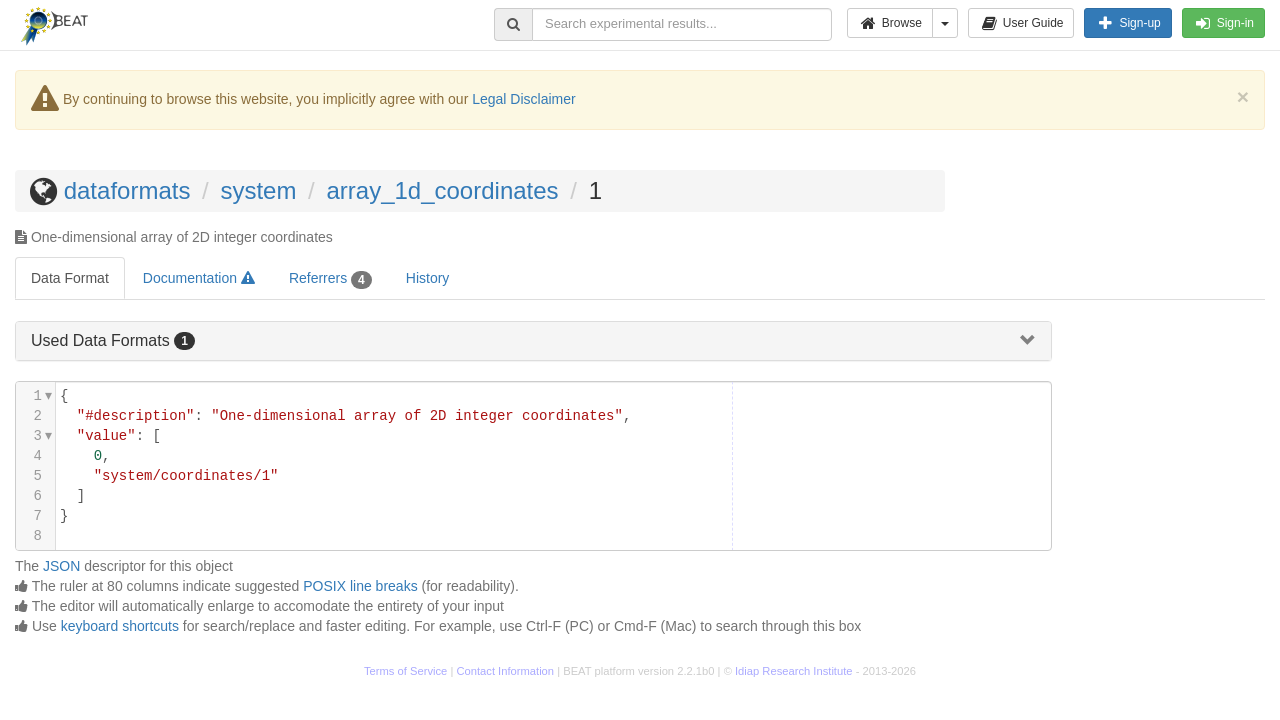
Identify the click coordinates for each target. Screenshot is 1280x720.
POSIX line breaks (360, 586)
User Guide (1021, 23)
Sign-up (1127, 23)
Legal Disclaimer (523, 99)
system (258, 190)
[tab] (533, 341)
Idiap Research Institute (794, 671)
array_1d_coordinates (442, 190)
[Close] (1243, 96)
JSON (61, 566)
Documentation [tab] (199, 278)
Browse (890, 23)
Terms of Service (405, 671)
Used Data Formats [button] (102, 340)
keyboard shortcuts (120, 626)
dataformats (127, 190)
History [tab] (428, 278)
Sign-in (1223, 23)
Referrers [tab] (330, 279)
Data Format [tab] (70, 278)
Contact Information (505, 671)
